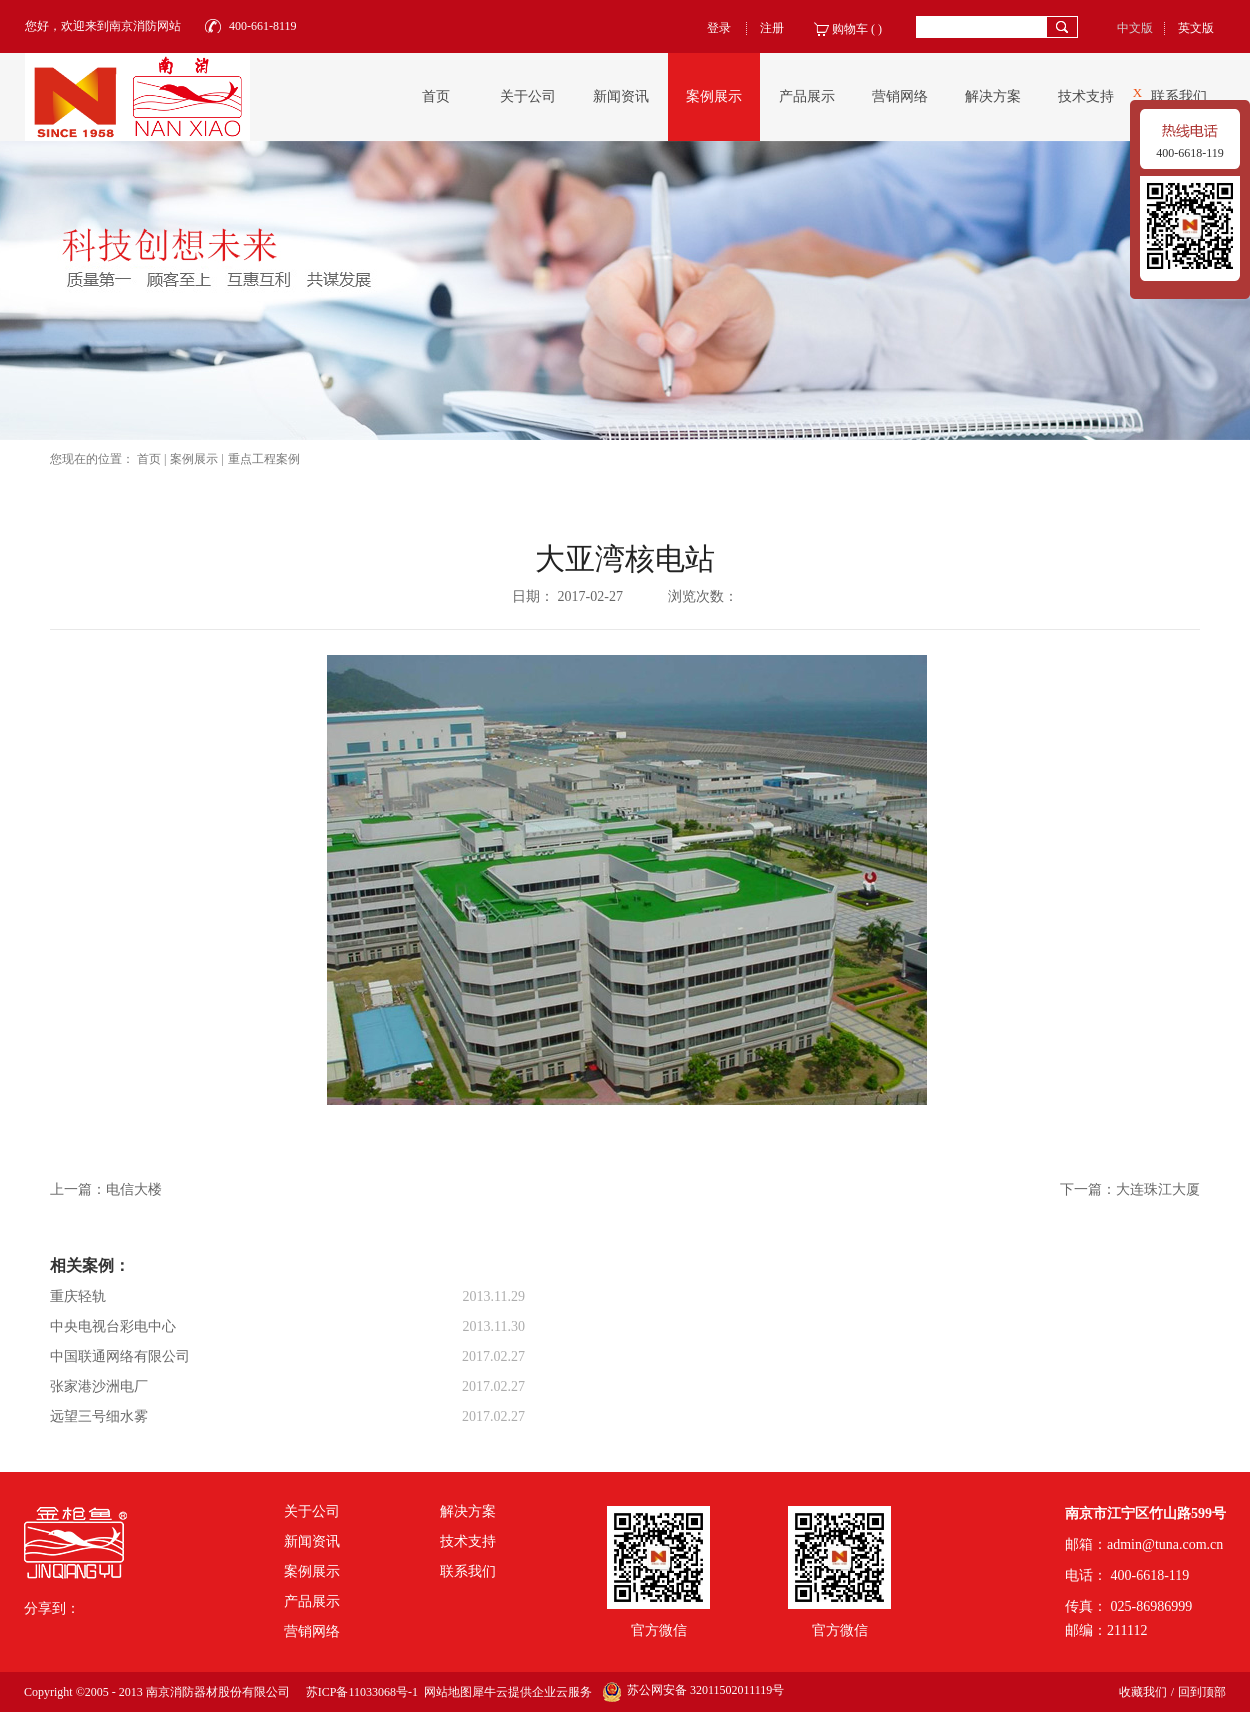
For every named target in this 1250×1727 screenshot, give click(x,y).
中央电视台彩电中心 (113, 1326)
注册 (772, 28)
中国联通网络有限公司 (120, 1356)
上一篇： (106, 1189)
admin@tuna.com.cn (1165, 1544)
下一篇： (1130, 1189)
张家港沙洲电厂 (99, 1386)
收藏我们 (1143, 1692)
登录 (719, 28)
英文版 (1196, 28)
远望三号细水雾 (99, 1416)
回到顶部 (1202, 1692)
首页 (436, 96)
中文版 (1135, 28)
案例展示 (194, 459)
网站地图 (445, 1692)
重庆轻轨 (78, 1296)
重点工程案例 (264, 459)
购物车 (850, 29)
